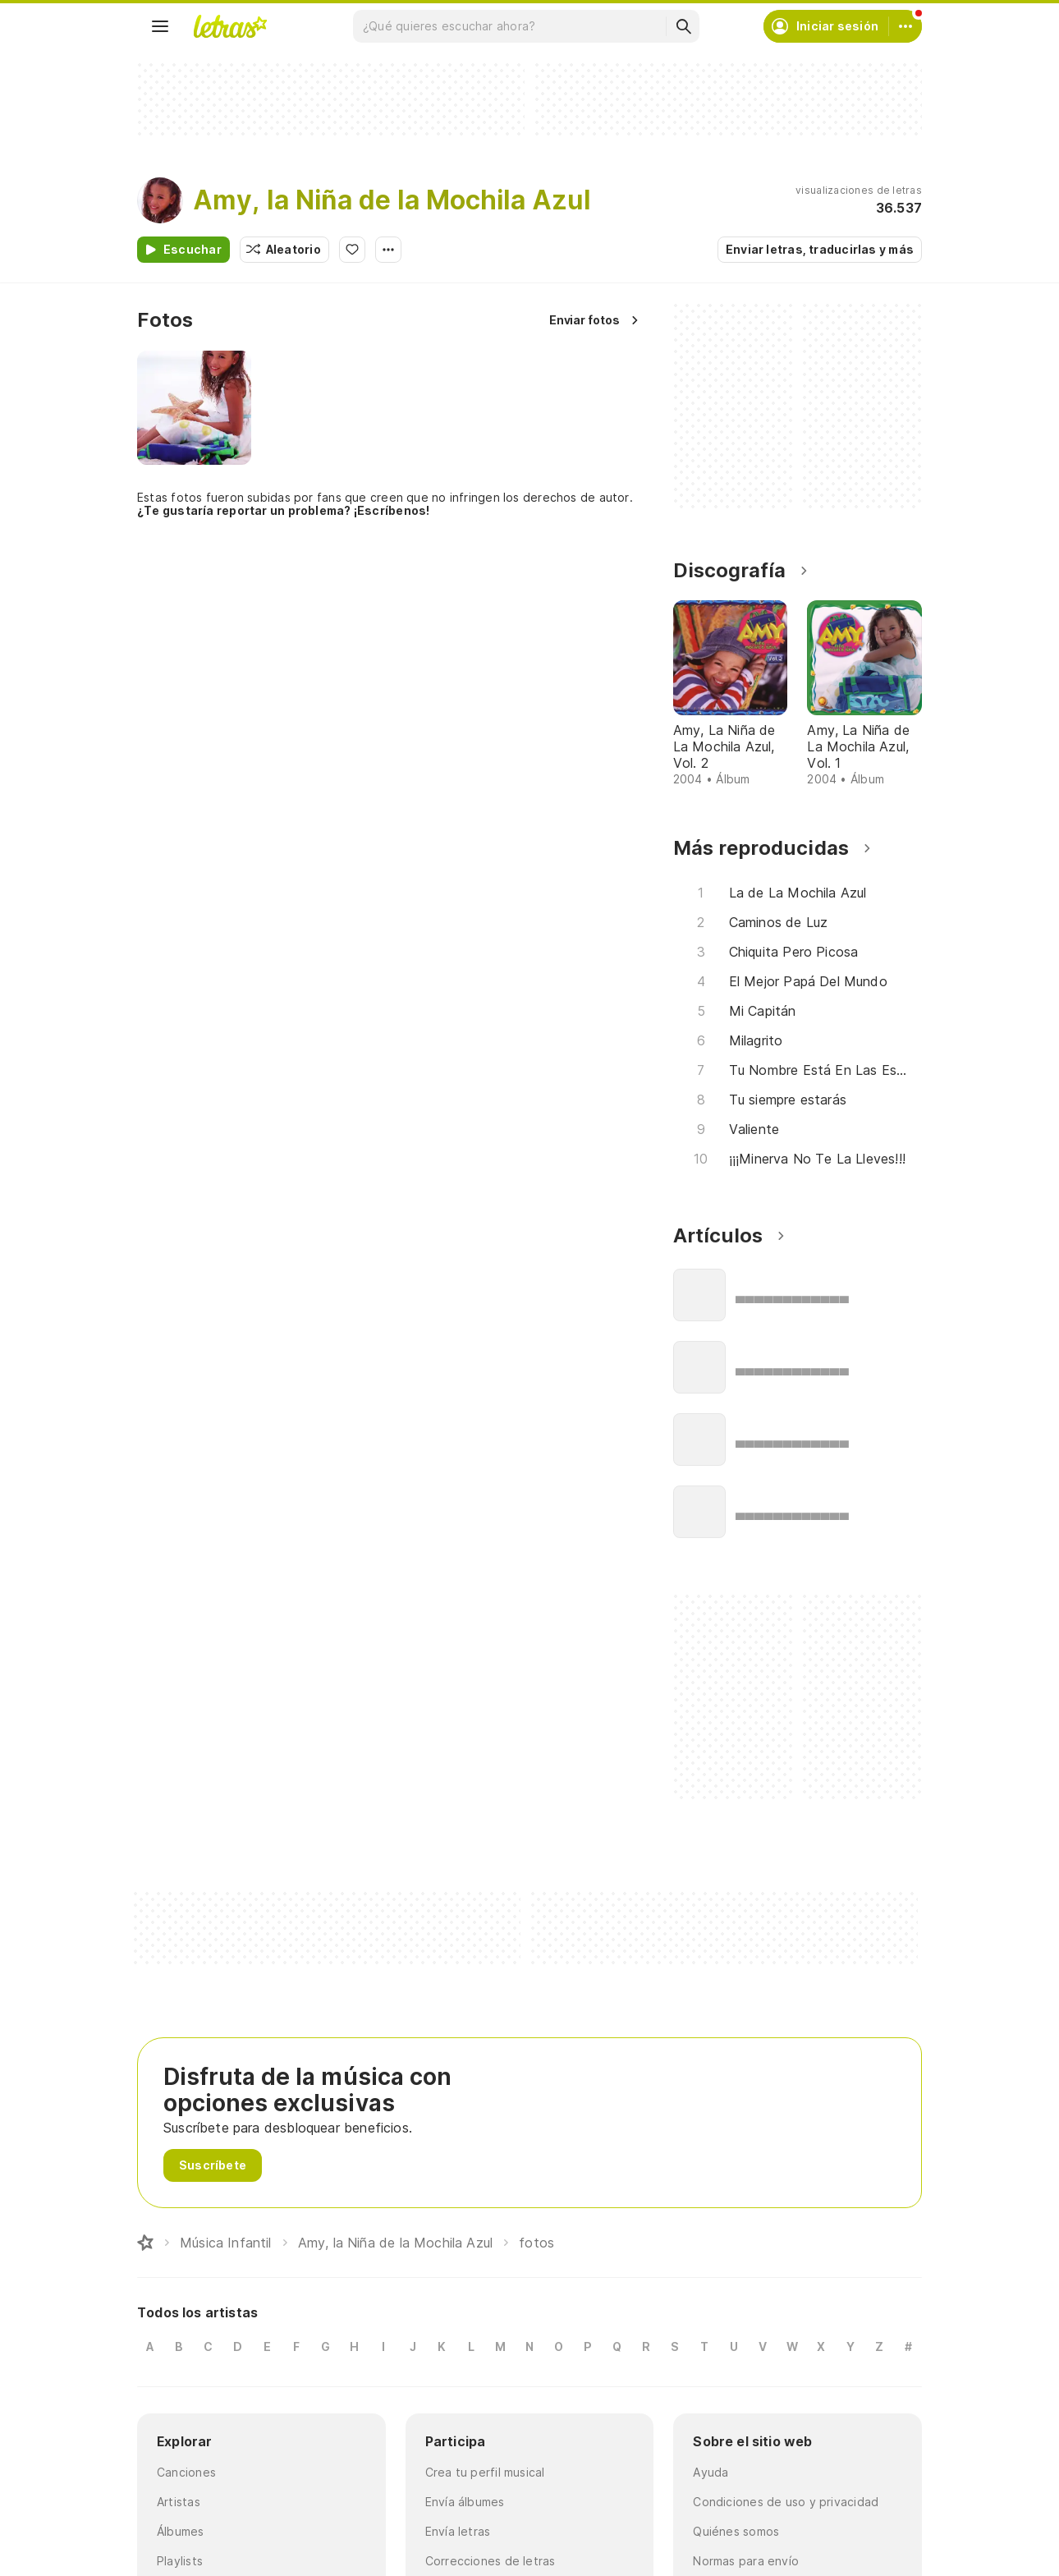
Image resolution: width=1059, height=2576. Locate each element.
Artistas (178, 2502)
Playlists (180, 2561)
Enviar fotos (584, 320)
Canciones (186, 2472)
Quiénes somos (736, 2531)
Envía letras (458, 2531)
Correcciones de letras (490, 2561)
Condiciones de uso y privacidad (785, 2502)
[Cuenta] (905, 26)
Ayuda (710, 2472)
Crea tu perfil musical (485, 2472)
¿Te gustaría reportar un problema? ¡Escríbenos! (283, 510)
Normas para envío (746, 2561)
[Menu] (160, 26)
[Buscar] (683, 26)
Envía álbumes (465, 2502)
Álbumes (180, 2531)
